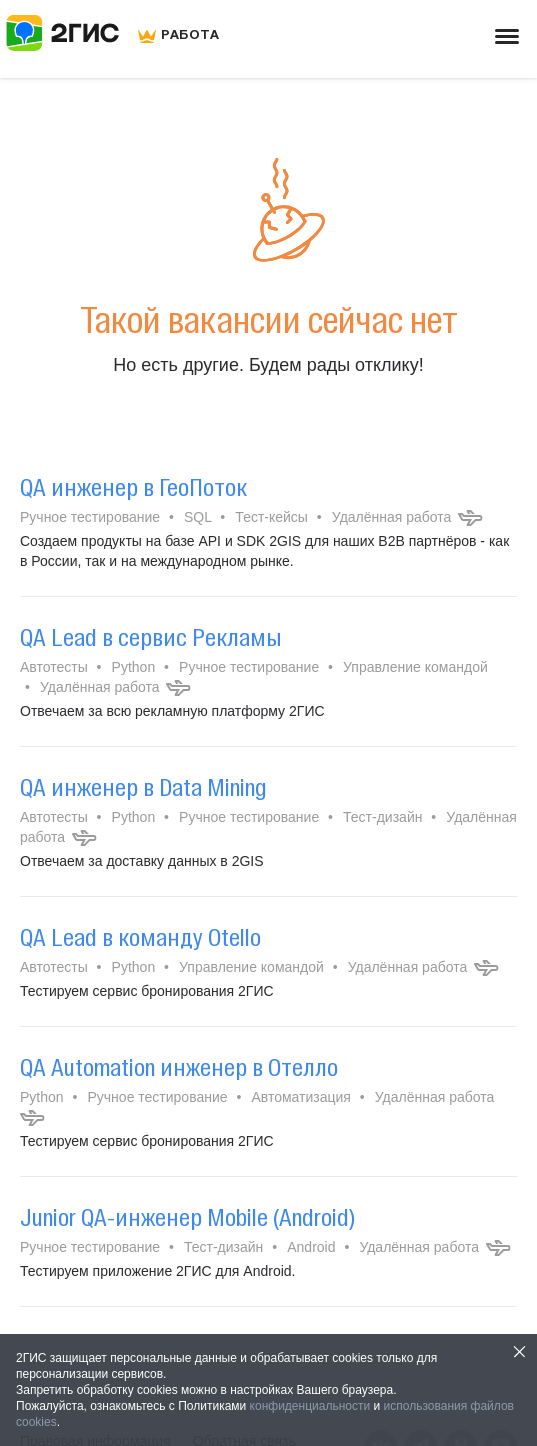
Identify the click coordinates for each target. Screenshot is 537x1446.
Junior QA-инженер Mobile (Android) (187, 1217)
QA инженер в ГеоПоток (133, 487)
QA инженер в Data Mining (143, 787)
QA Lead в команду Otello (140, 937)
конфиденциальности (310, 1406)
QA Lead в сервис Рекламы (151, 637)
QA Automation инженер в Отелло (179, 1067)
